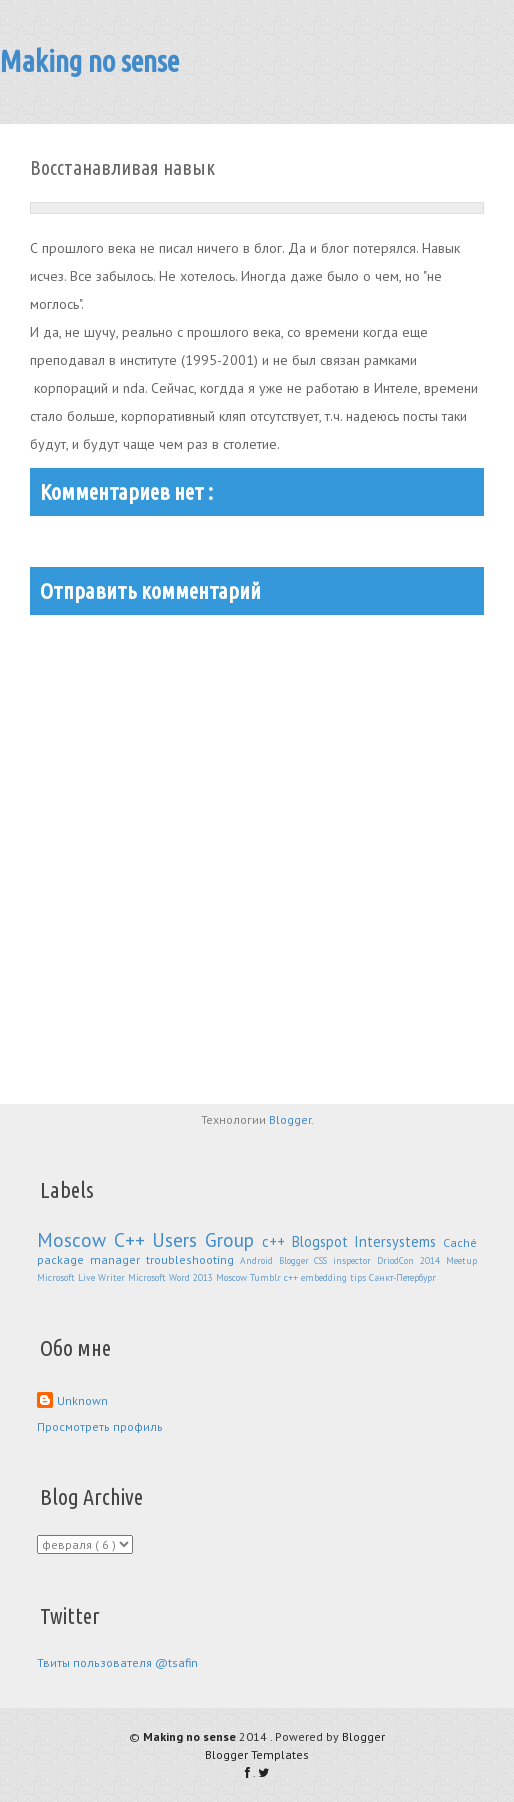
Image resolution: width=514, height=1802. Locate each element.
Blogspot (323, 1241)
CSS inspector (345, 1260)
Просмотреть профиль (100, 1426)
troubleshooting (193, 1259)
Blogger (290, 1119)
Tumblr (267, 1277)
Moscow (233, 1277)
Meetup (461, 1260)
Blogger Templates (257, 1754)
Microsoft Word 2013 (172, 1277)
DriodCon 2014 (411, 1260)
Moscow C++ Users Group (149, 1239)
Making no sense (89, 61)
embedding (325, 1277)
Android (259, 1260)
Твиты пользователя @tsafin (117, 1662)
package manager (91, 1259)
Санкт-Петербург (402, 1277)
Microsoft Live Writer (82, 1277)
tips (359, 1277)
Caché (460, 1242)
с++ (277, 1241)
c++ (292, 1277)
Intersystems (398, 1241)
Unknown (82, 1400)
